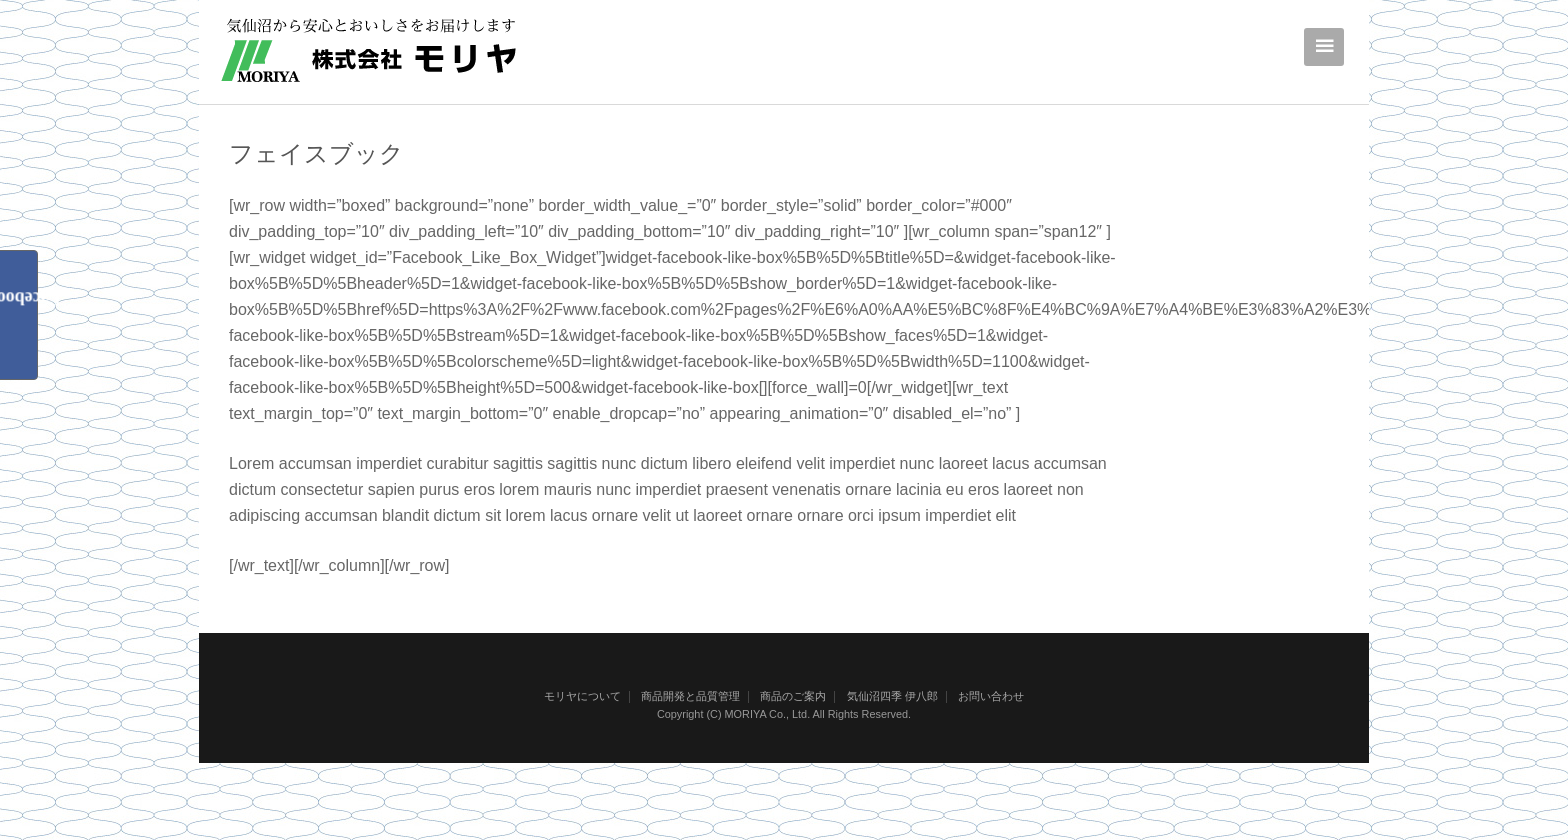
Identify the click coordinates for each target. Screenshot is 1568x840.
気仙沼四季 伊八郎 (892, 696)
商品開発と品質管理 (690, 696)
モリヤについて (582, 696)
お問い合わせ (991, 696)
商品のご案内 (793, 696)
